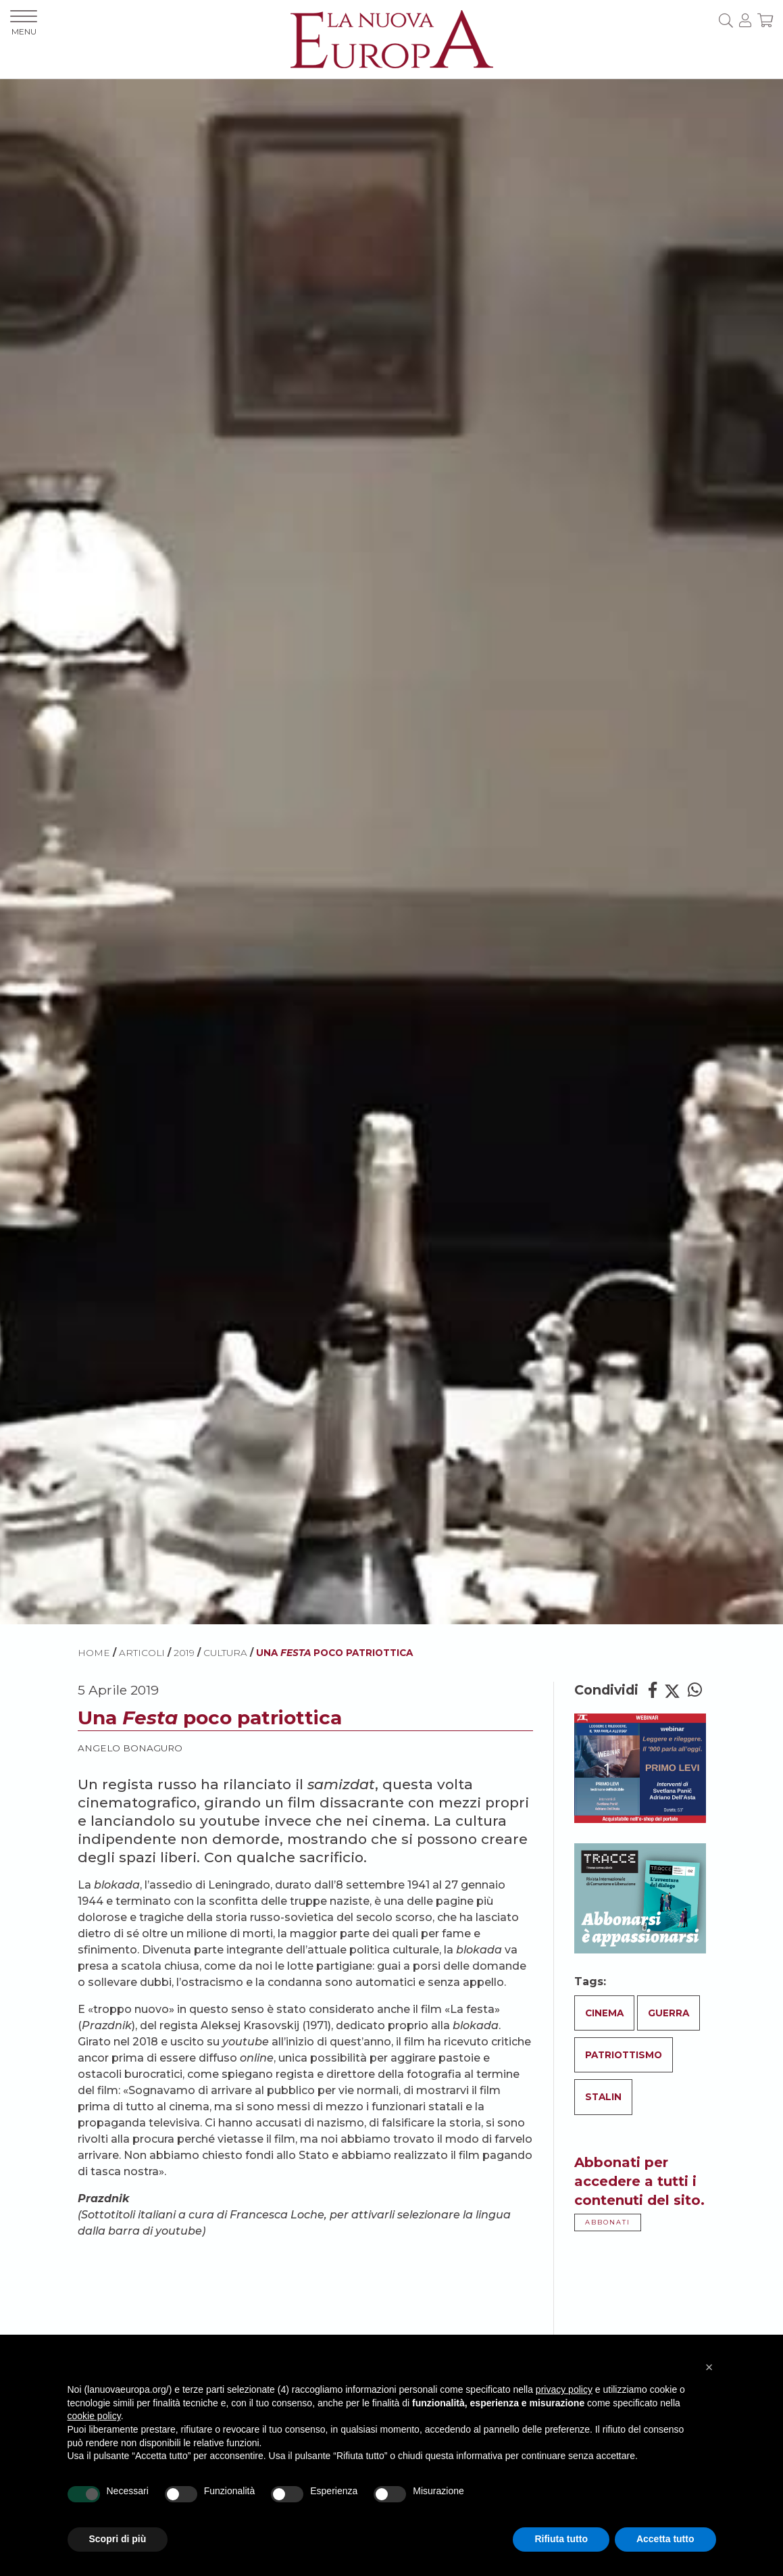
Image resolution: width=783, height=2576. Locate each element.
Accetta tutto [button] (665, 2538)
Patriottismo (623, 2054)
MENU (23, 23)
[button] (709, 2367)
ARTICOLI (142, 1652)
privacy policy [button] (564, 2389)
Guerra (668, 2013)
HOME (94, 1652)
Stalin (603, 2096)
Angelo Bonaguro (130, 1748)
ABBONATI (607, 2222)
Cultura (225, 1652)
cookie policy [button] (94, 2415)
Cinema (604, 2013)
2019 (184, 1652)
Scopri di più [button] (118, 2538)
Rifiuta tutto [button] (561, 2538)
